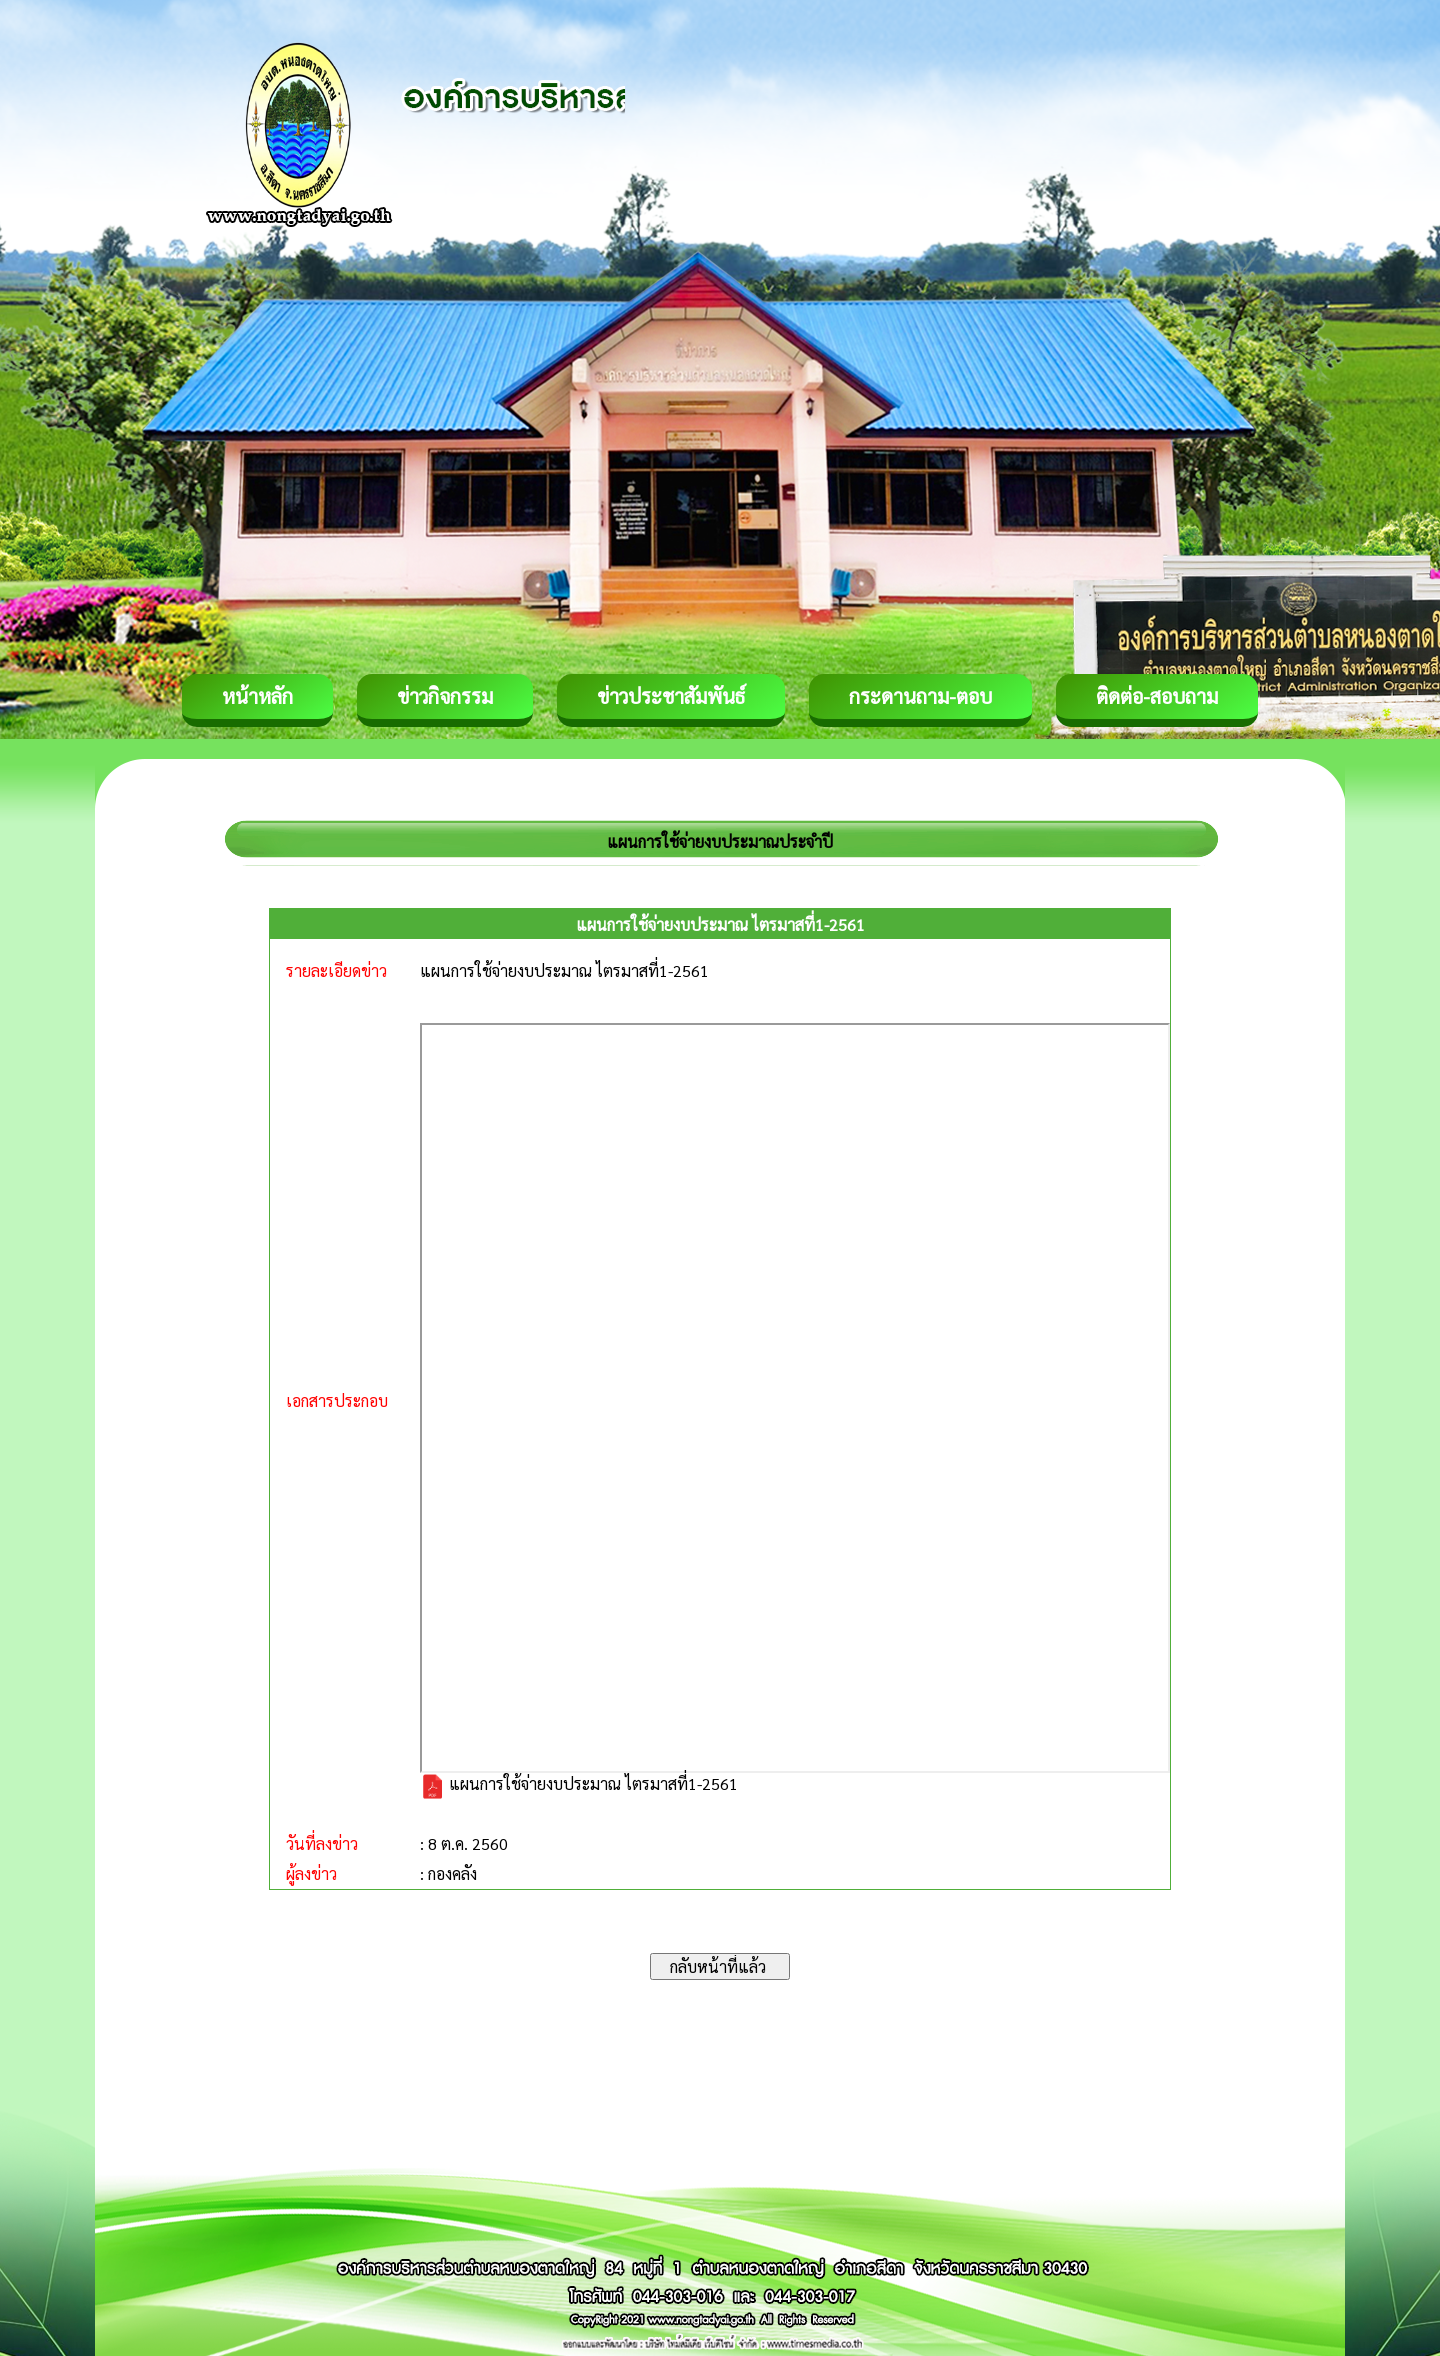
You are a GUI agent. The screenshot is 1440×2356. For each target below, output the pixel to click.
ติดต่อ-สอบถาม (1157, 696)
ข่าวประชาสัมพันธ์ (671, 696)
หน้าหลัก (257, 696)
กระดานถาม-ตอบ (920, 696)
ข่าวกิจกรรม (445, 696)
